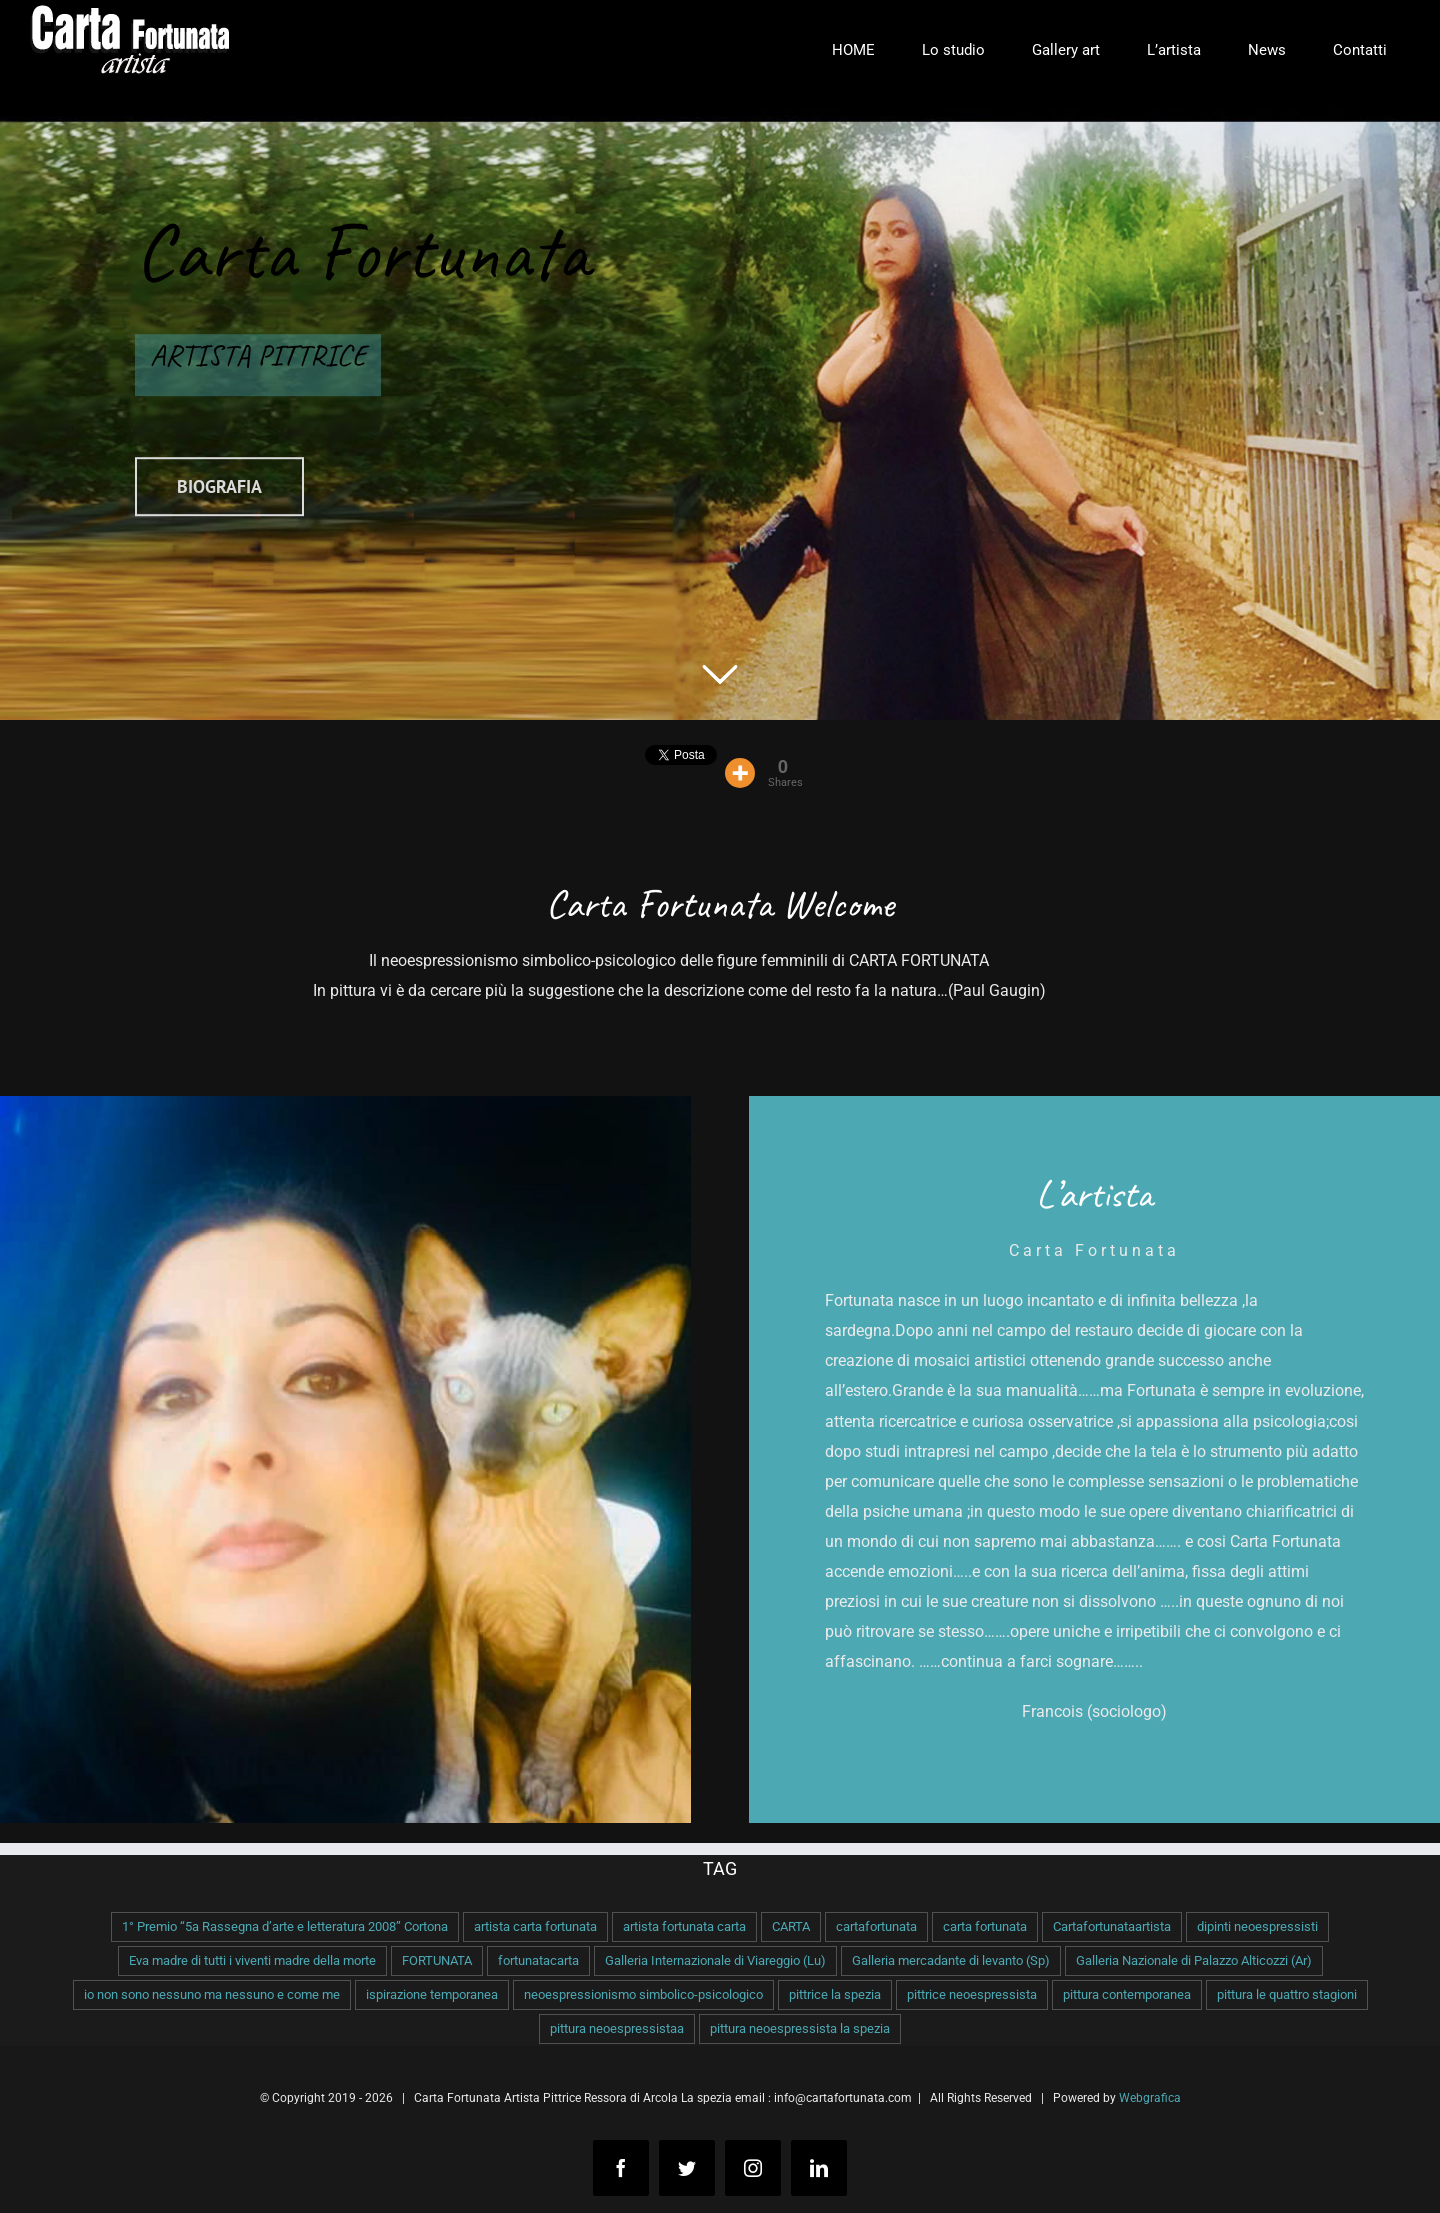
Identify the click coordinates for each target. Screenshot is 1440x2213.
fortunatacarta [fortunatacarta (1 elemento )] (538, 1960)
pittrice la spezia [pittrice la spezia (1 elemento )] (835, 1994)
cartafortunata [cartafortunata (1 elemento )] (876, 1926)
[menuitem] (853, 50)
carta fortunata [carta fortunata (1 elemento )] (985, 1926)
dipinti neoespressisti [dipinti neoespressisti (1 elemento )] (1257, 1926)
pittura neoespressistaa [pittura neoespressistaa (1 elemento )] (617, 2028)
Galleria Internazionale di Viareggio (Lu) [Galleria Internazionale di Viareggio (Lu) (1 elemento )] (715, 1960)
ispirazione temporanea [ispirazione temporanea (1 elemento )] (432, 1994)
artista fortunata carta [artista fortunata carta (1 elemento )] (684, 1926)
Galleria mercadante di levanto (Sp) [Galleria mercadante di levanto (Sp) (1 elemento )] (951, 1960)
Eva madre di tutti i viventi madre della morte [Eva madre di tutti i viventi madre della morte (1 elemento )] (252, 1960)
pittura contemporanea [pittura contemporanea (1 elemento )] (1127, 1994)
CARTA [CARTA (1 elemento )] (791, 1926)
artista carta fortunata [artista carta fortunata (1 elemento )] (535, 1926)
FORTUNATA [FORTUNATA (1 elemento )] (437, 1960)
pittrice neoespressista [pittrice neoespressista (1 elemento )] (972, 1994)
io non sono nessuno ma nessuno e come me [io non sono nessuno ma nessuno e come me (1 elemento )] (212, 1994)
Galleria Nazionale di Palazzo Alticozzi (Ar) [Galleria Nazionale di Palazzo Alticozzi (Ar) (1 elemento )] (1194, 1960)
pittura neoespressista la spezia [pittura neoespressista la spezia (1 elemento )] (800, 2028)
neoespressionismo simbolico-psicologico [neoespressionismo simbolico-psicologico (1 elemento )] (643, 1994)
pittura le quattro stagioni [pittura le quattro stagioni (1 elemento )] (1287, 1994)
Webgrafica (1150, 2098)
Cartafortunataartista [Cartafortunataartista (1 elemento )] (1112, 1926)
